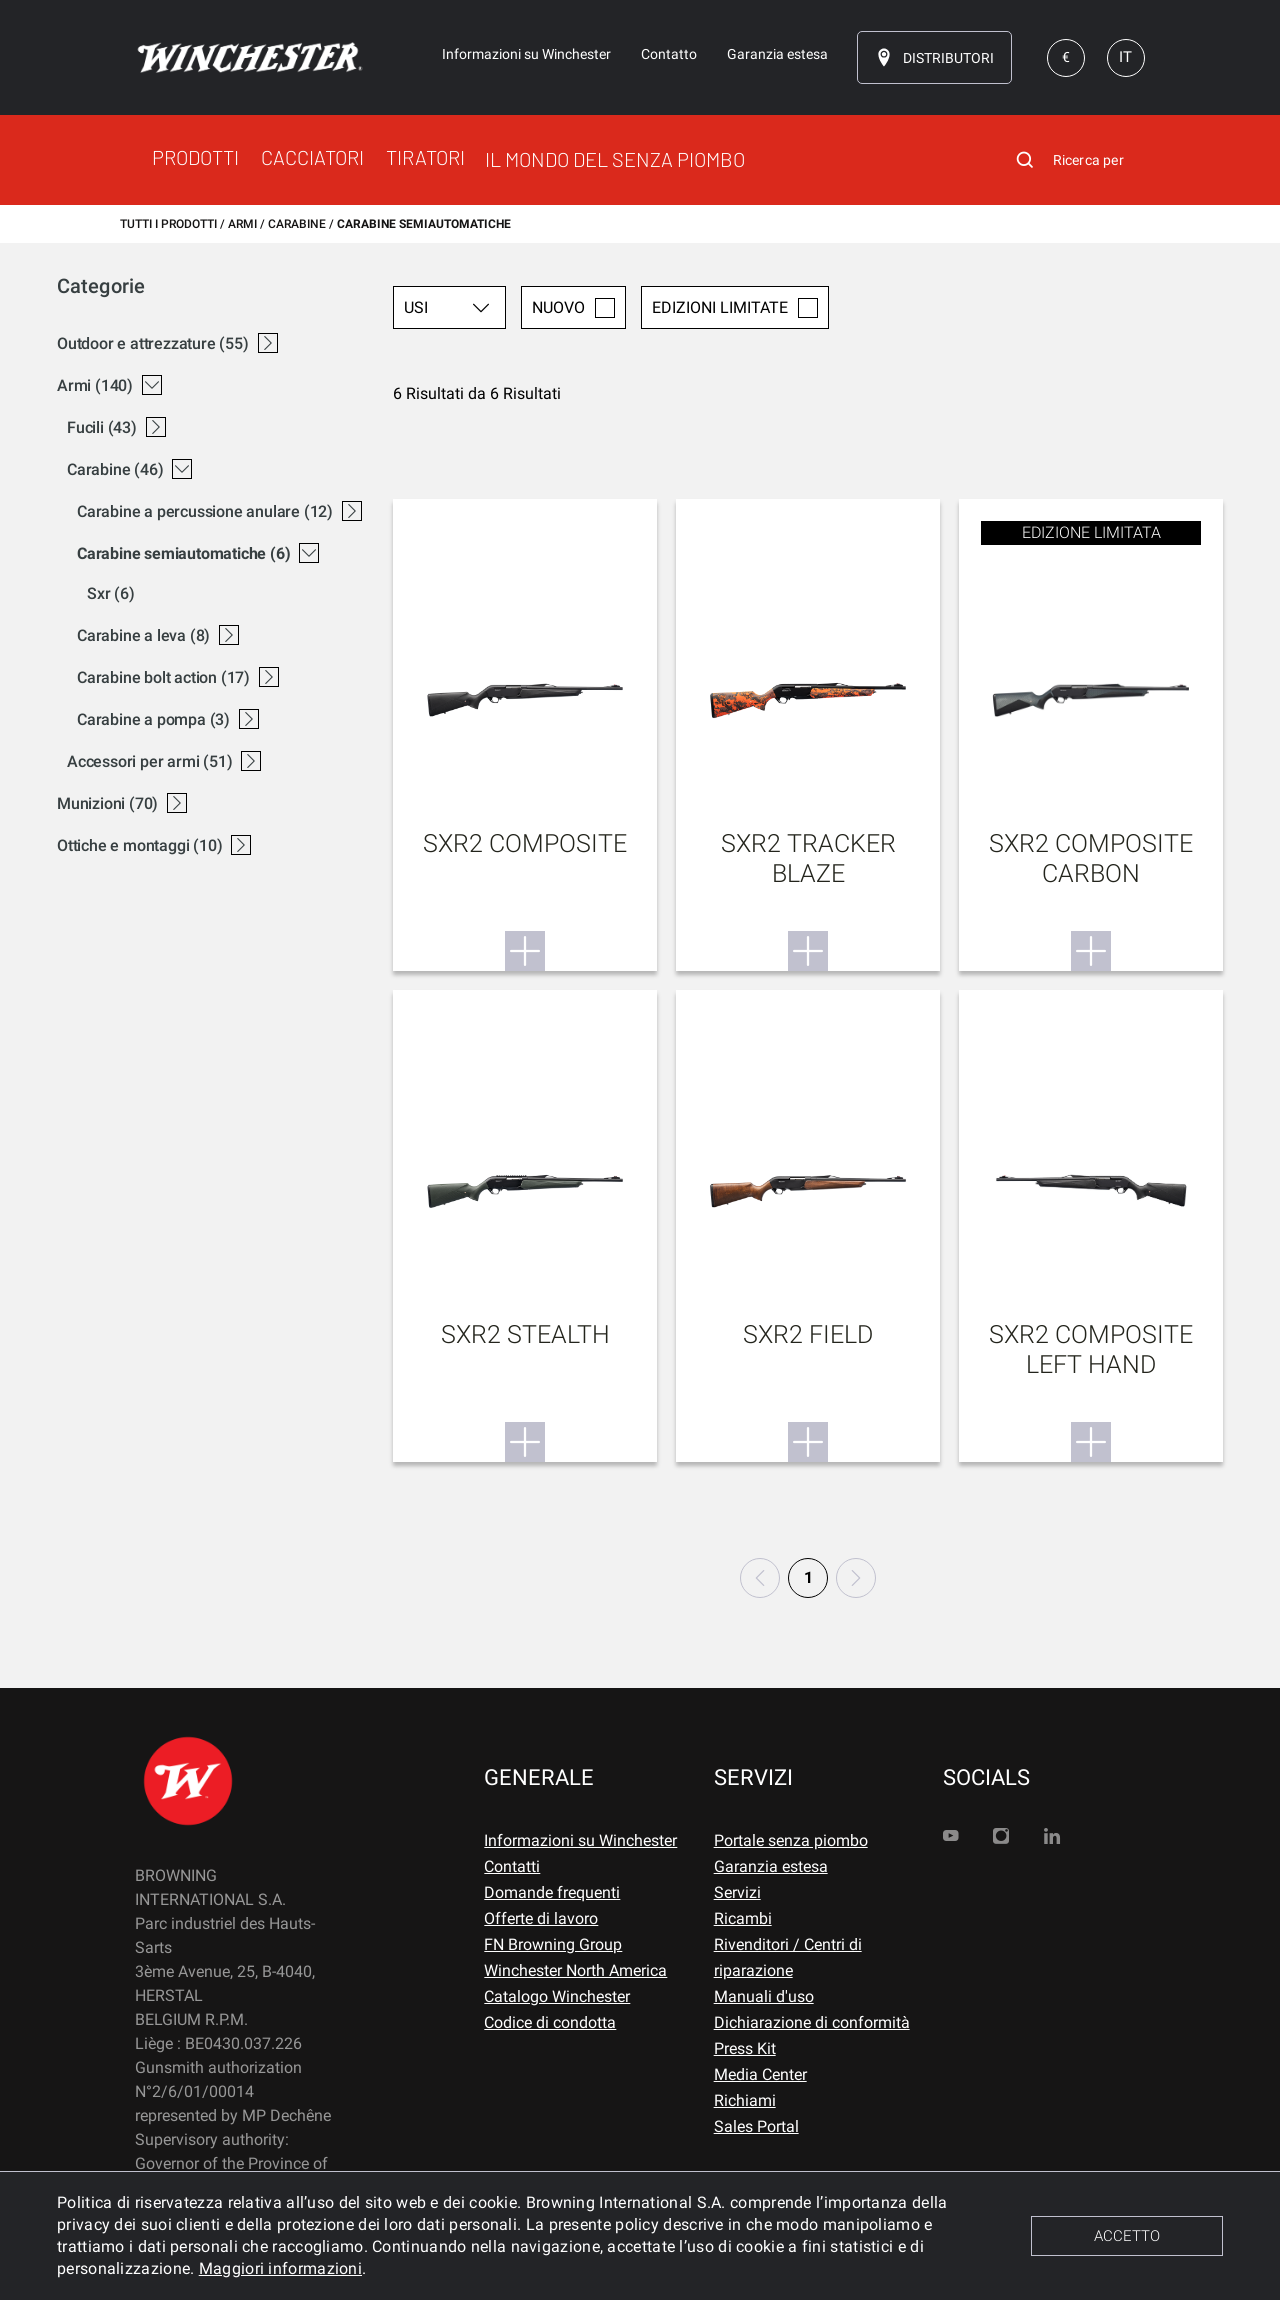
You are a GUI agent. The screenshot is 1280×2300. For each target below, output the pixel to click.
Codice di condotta (550, 2022)
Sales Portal (756, 2126)
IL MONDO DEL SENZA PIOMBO (615, 159)
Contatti (512, 1866)
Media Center (760, 2074)
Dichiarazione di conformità (812, 2022)
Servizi (737, 1892)
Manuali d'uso (764, 1996)
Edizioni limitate (735, 308)
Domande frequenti (552, 1892)
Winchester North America (575, 1970)
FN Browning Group (553, 1944)
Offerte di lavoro (541, 1918)
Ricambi (743, 1918)
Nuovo (573, 308)
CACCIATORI (312, 157)
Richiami (745, 2100)
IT (1125, 57)
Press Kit (745, 2048)
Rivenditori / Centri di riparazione (788, 1957)
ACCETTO (1127, 2236)
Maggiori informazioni (280, 2268)
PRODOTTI (195, 157)
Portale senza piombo (791, 1840)
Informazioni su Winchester (580, 1840)
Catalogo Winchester (557, 1996)
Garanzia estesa (771, 1866)
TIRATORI (425, 157)
